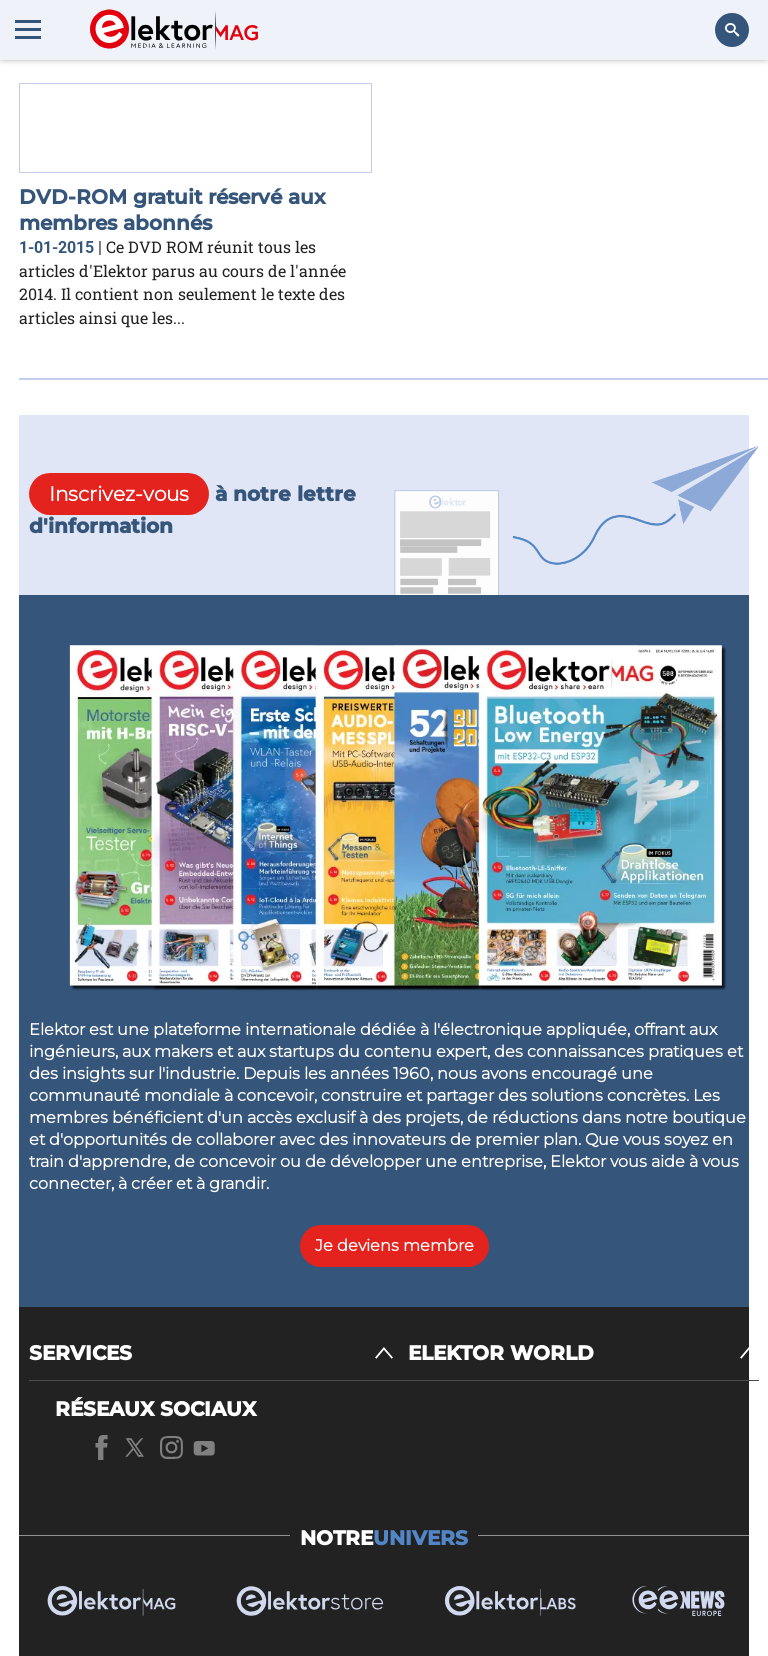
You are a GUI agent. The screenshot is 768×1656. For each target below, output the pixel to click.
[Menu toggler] (28, 29)
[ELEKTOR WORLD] (583, 1353)
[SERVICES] (211, 1353)
